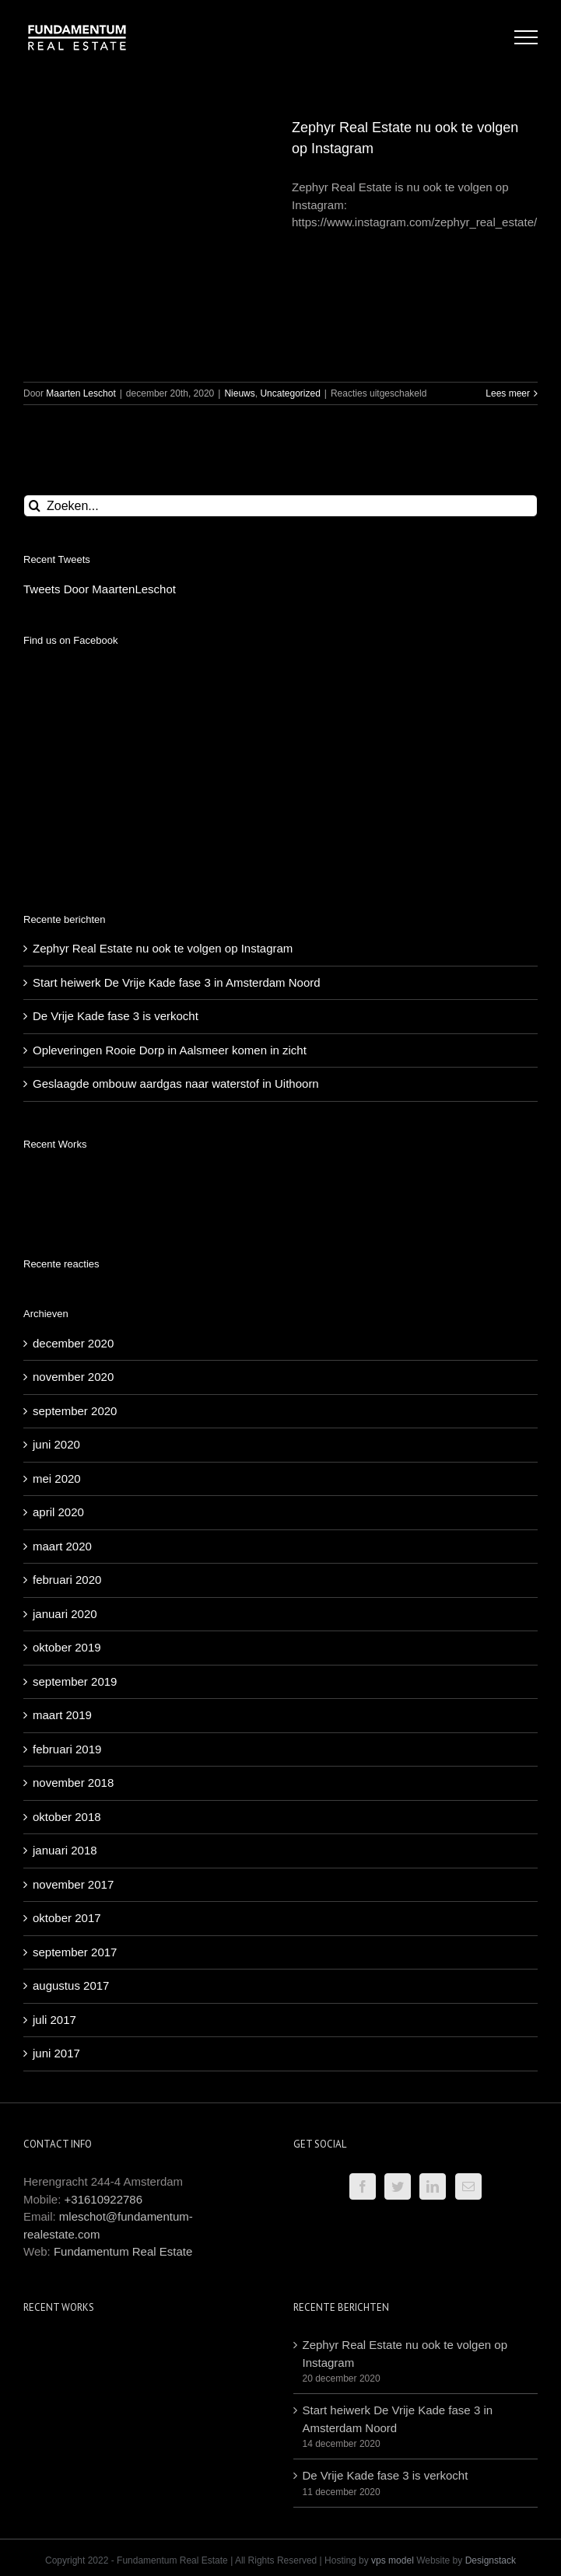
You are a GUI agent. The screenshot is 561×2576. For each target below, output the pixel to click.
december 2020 (73, 1145)
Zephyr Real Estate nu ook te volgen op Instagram (163, 750)
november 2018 (73, 1585)
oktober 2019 (67, 1449)
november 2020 (73, 1179)
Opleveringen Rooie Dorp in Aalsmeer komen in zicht (170, 852)
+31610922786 (104, 2001)
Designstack (490, 2363)
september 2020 (75, 1213)
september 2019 (75, 1484)
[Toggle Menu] (526, 37)
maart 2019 (62, 1517)
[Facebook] (362, 1989)
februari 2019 (67, 1551)
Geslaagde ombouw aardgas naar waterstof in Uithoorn (176, 886)
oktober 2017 (67, 1720)
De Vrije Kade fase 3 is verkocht (115, 818)
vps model (392, 2363)
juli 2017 (54, 1822)
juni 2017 (56, 1855)
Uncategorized (290, 393)
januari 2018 (65, 1652)
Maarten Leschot (80, 393)
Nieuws (239, 393)
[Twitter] (397, 1989)
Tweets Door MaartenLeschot (99, 589)
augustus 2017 (71, 1788)
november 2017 (73, 1686)
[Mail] (468, 1989)
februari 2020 (67, 1382)
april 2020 (58, 1314)
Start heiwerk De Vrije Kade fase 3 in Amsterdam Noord (177, 785)
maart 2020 (62, 1348)
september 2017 (75, 1754)
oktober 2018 (67, 1619)
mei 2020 (57, 1281)
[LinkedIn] (432, 1989)
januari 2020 (65, 1416)
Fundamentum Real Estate (123, 2053)
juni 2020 (56, 1246)
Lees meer (508, 393)
